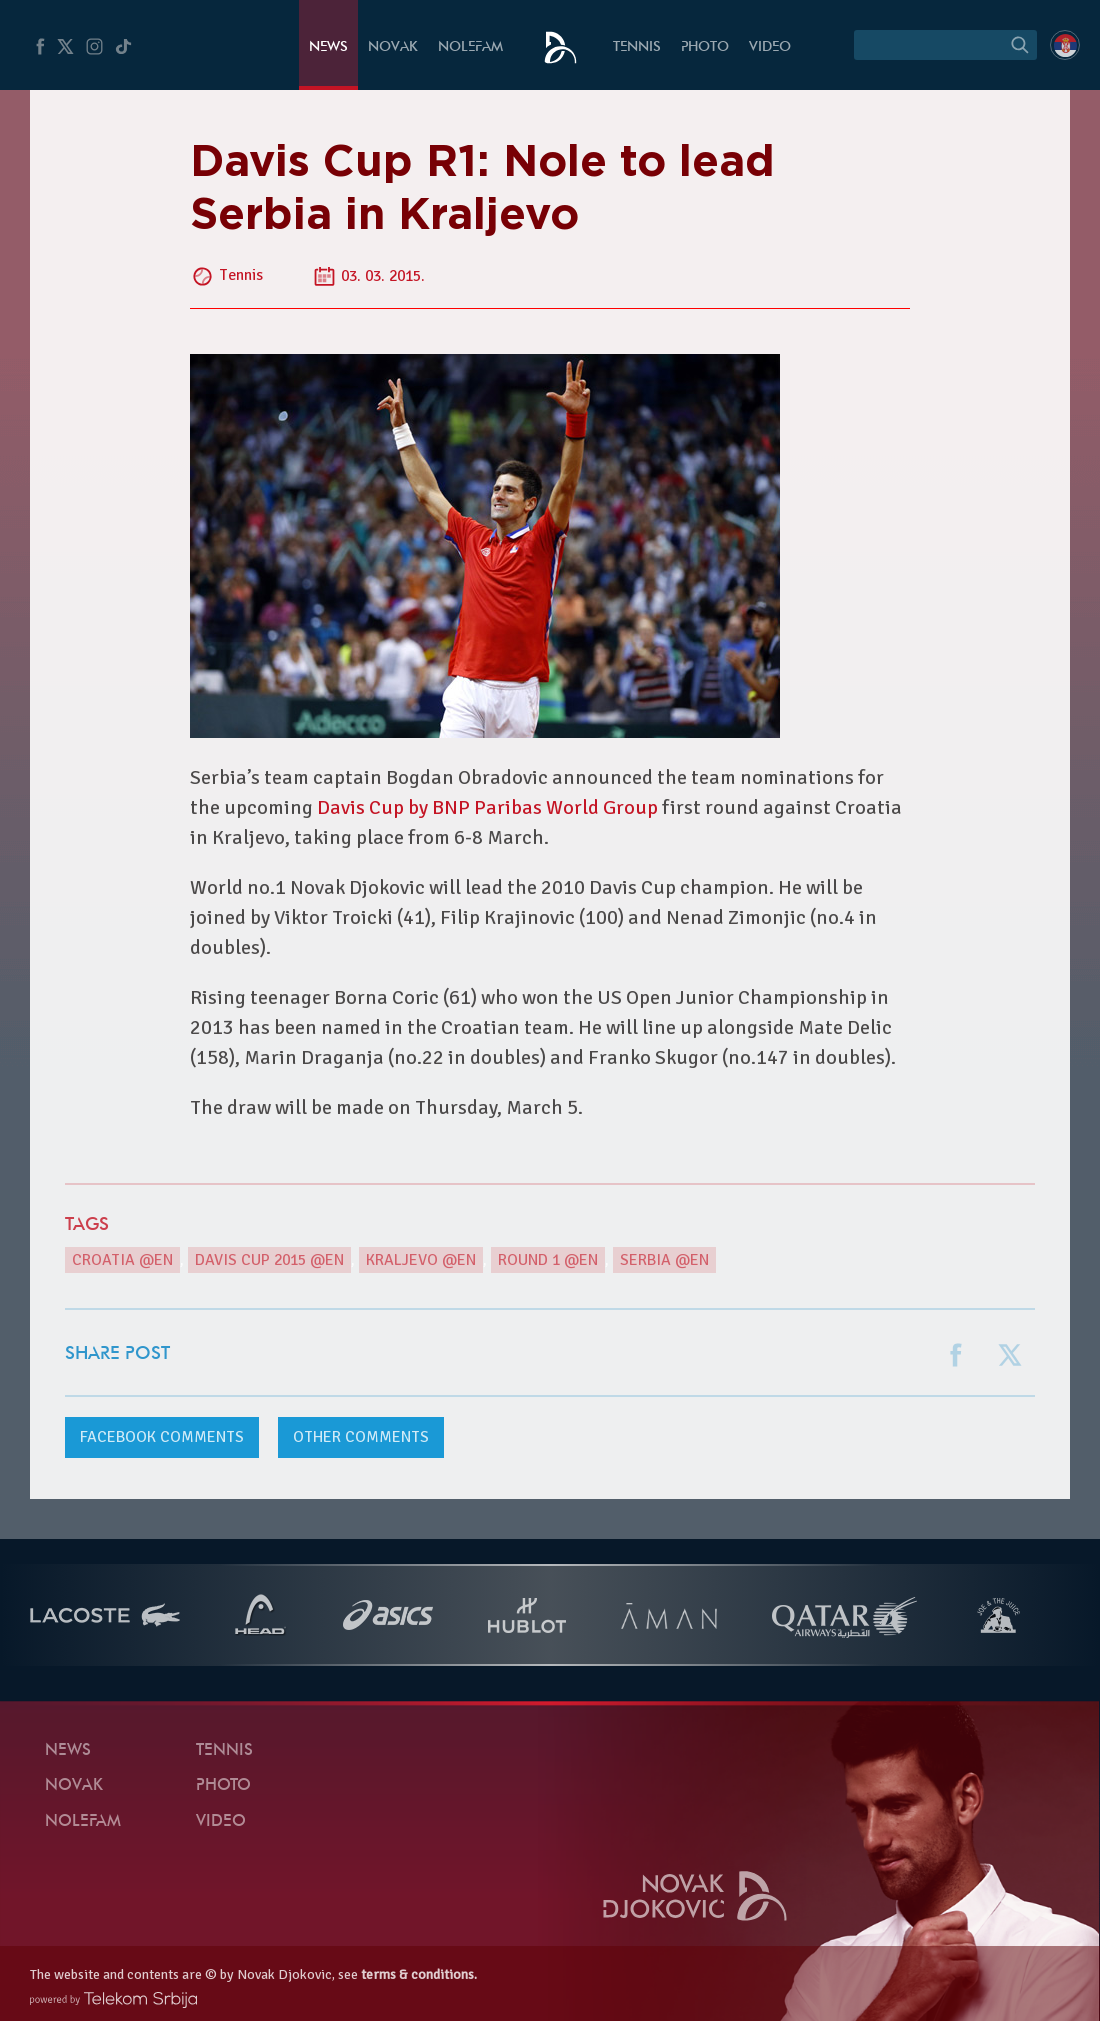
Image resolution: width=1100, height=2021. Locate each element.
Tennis (637, 47)
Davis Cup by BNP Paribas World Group (487, 807)
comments (162, 1437)
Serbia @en (664, 1260)
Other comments (361, 1437)
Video (770, 47)
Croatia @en (122, 1260)
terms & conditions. (419, 1974)
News (328, 47)
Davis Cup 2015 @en (269, 1260)
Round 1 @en (548, 1260)
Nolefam (470, 47)
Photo (705, 47)
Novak (393, 47)
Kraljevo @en (421, 1260)
